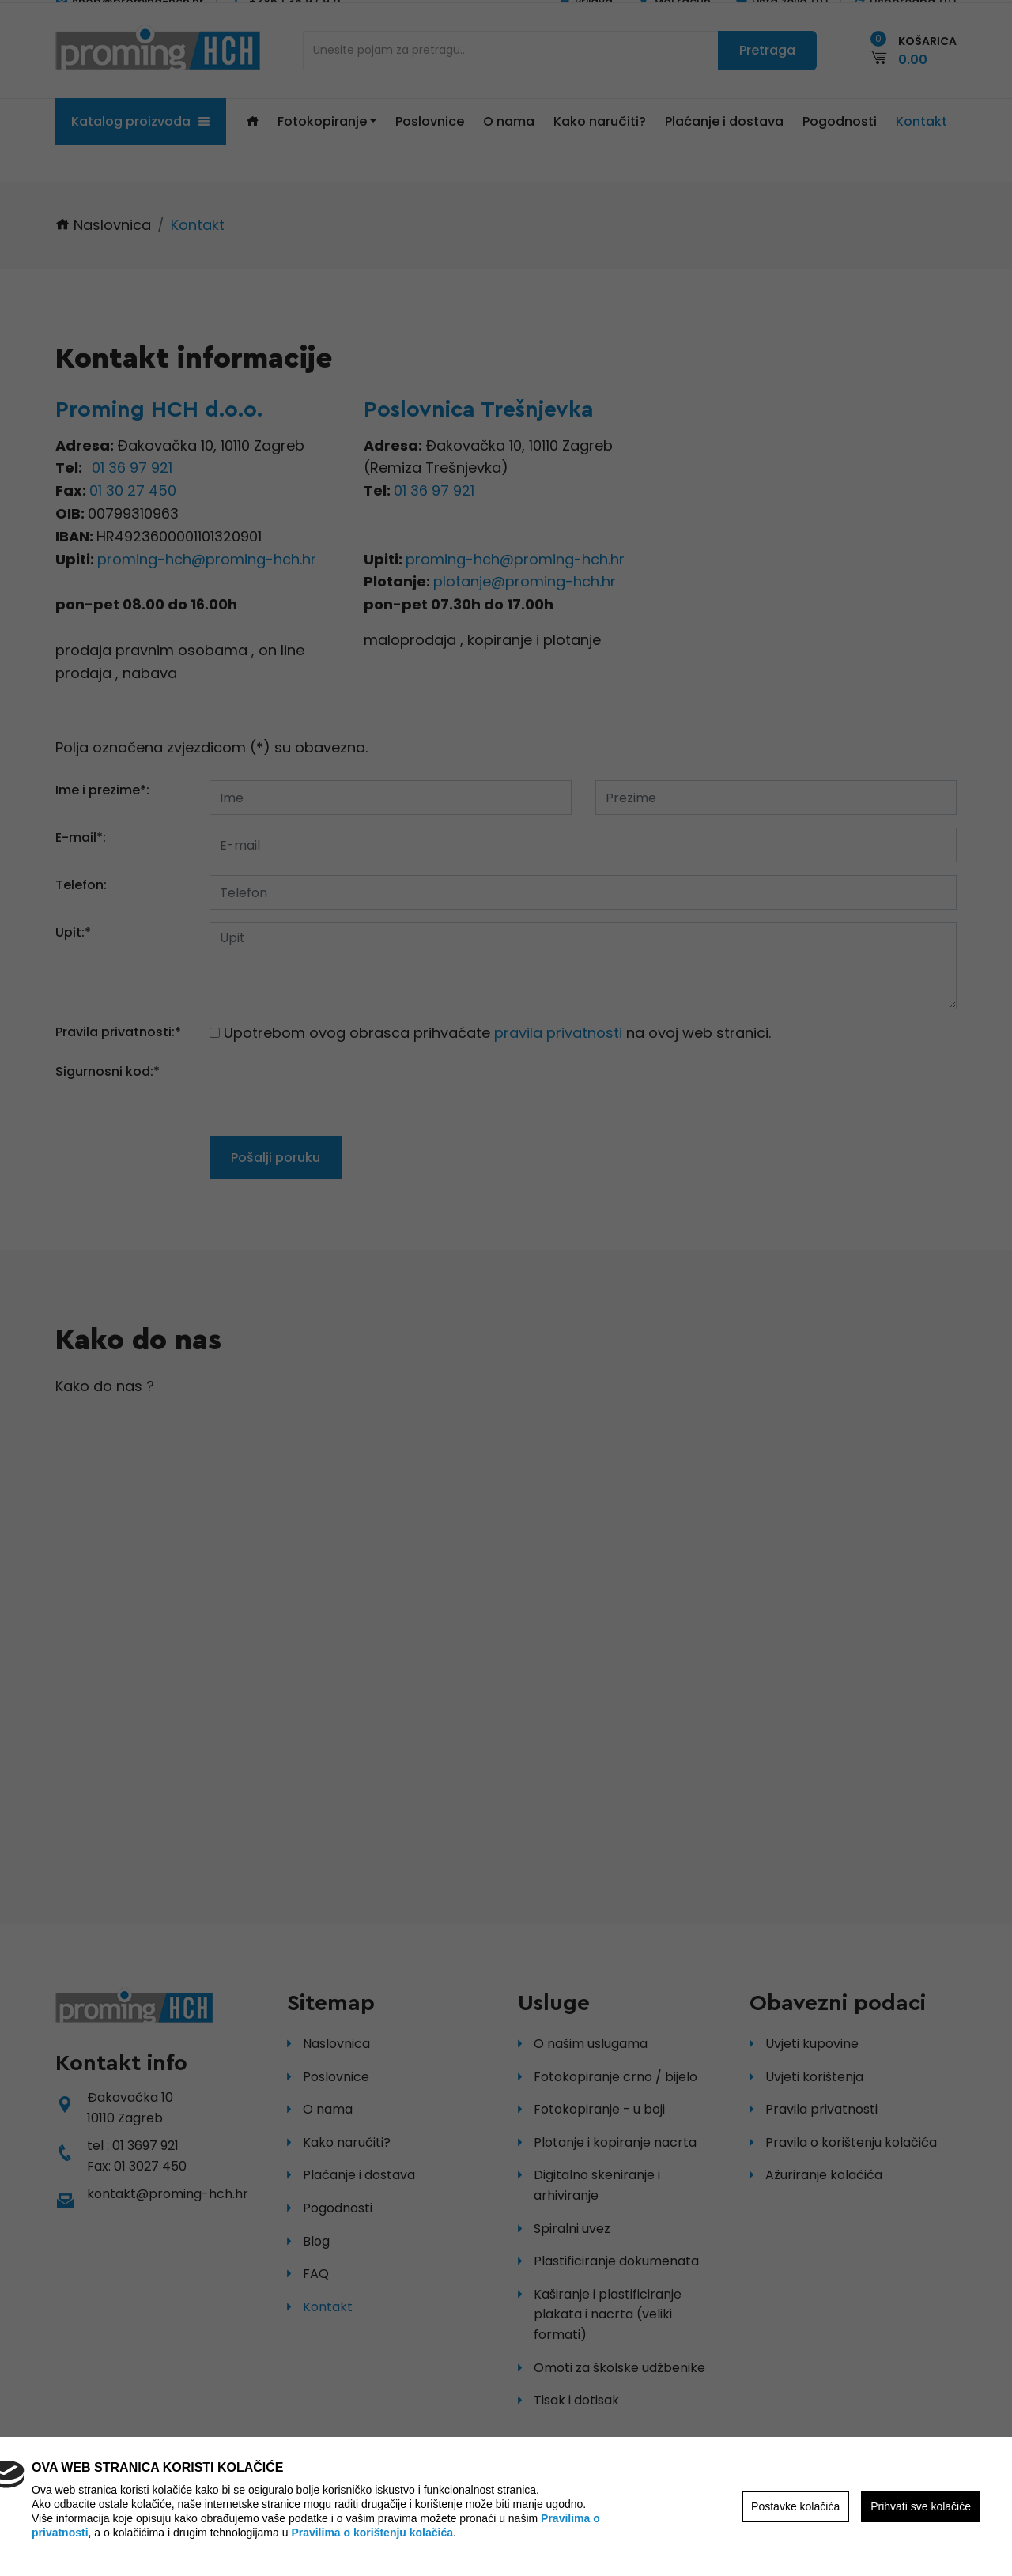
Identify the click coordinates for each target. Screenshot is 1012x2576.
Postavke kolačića (795, 2506)
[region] (506, 1288)
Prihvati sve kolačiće (920, 2506)
